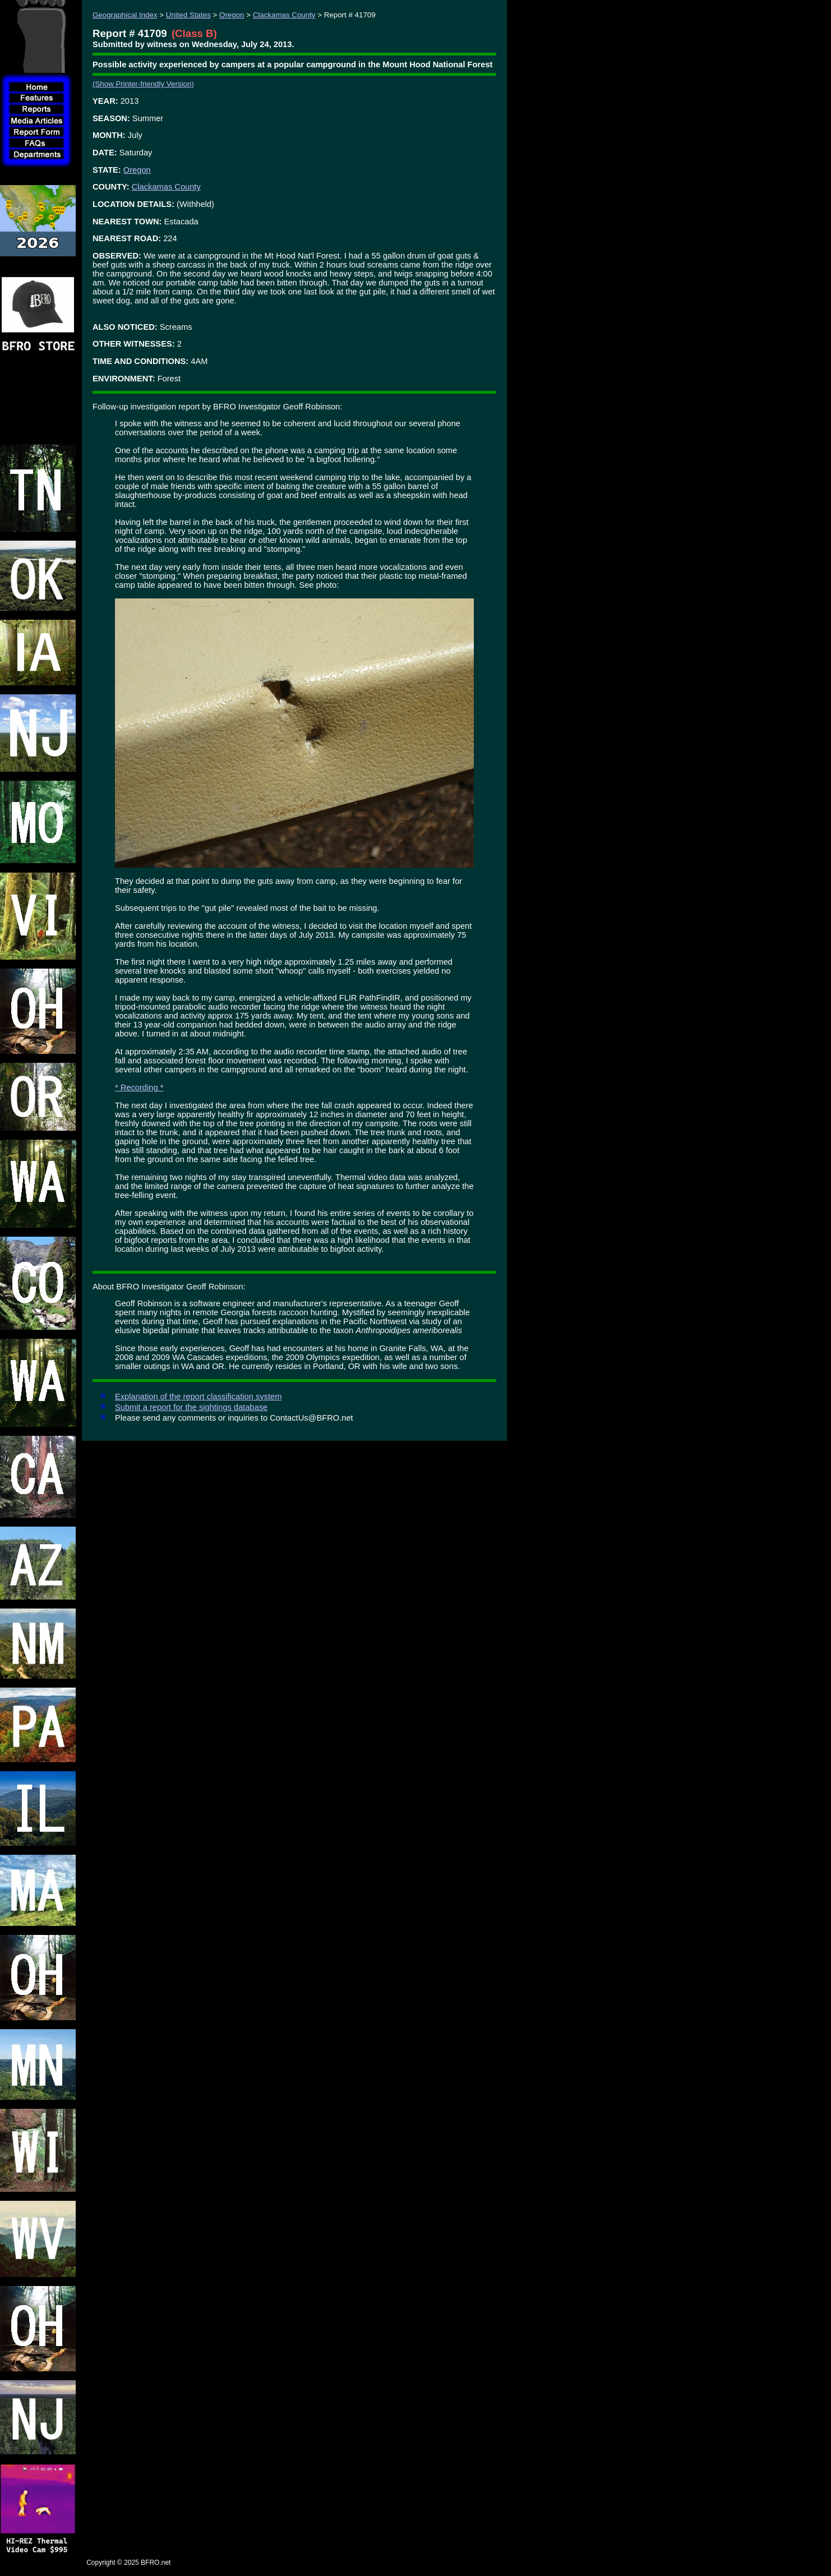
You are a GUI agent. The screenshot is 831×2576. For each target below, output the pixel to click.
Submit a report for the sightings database (191, 1407)
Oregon (231, 15)
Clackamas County (284, 15)
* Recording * (139, 1087)
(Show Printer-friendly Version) (143, 84)
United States (188, 15)
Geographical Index (125, 15)
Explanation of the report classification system (198, 1396)
